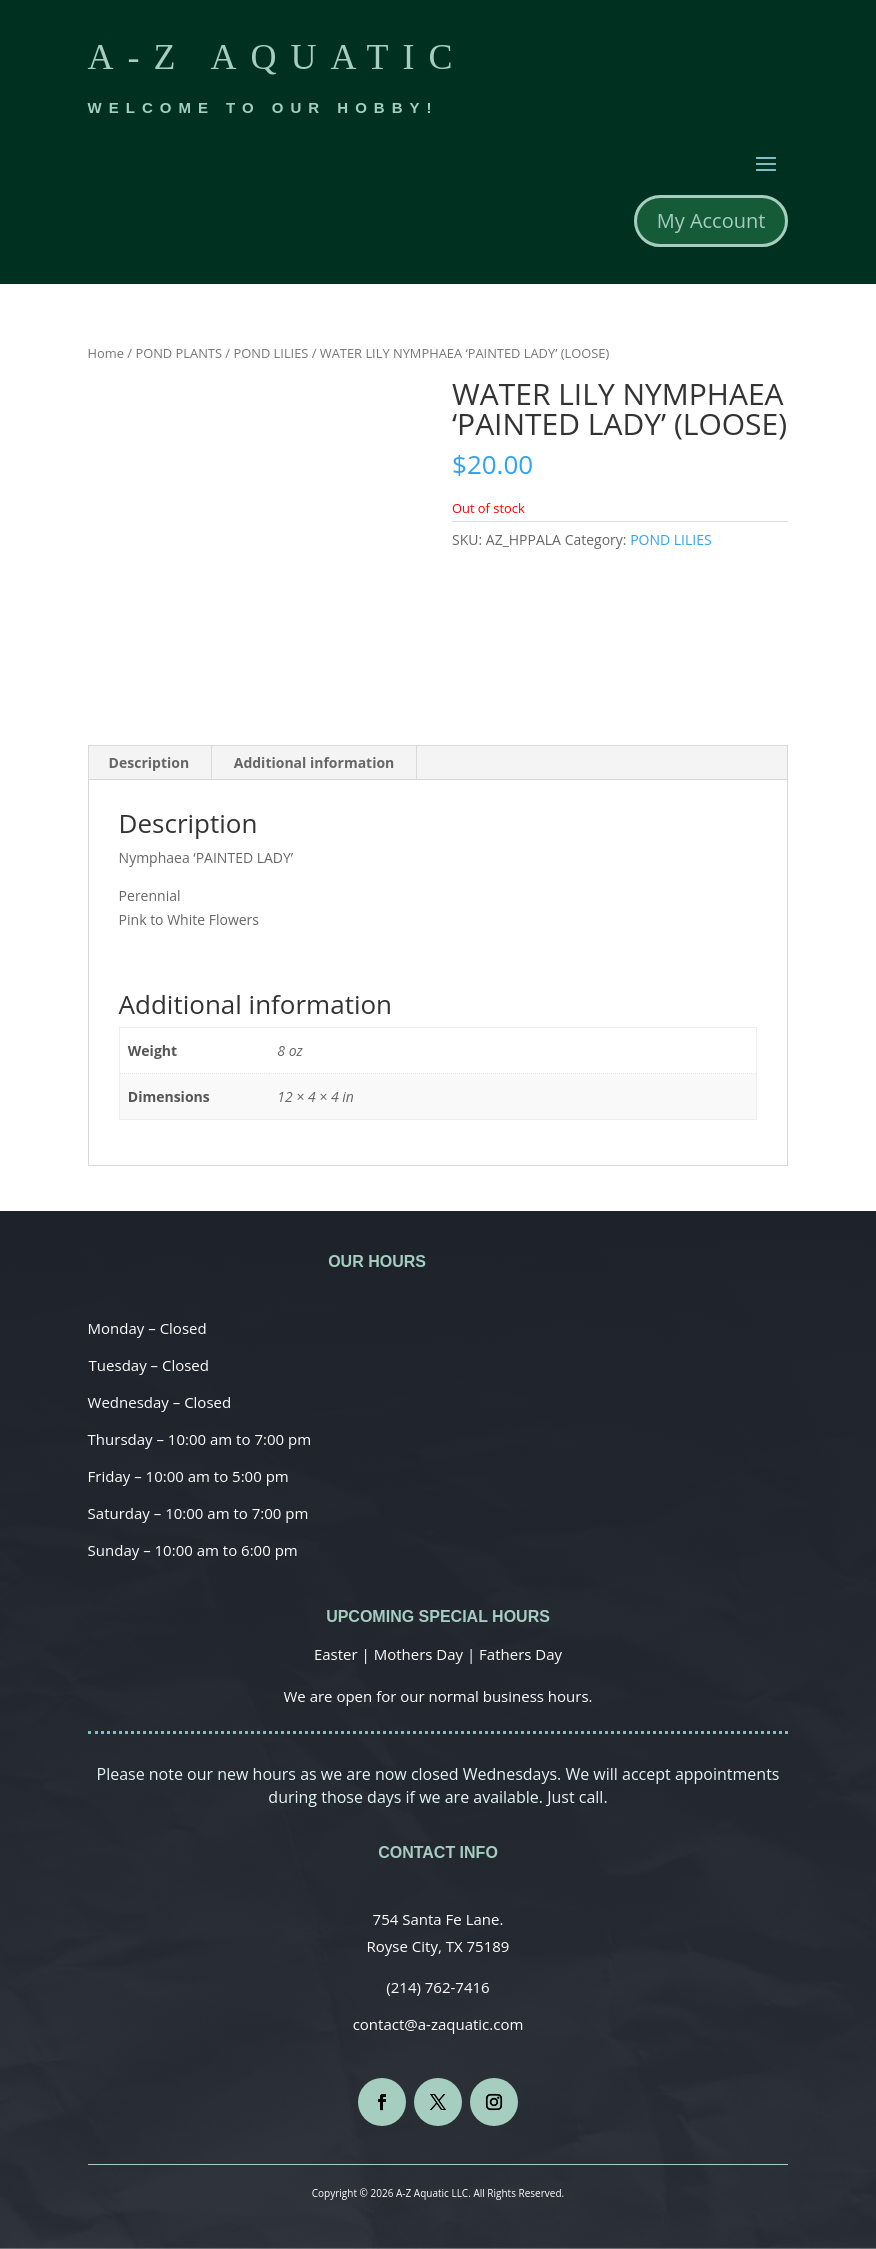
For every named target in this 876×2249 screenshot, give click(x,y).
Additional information (314, 762)
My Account (711, 220)
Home (106, 353)
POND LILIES (270, 353)
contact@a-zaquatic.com (438, 2024)
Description (149, 762)
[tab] (150, 763)
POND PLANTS (178, 353)
